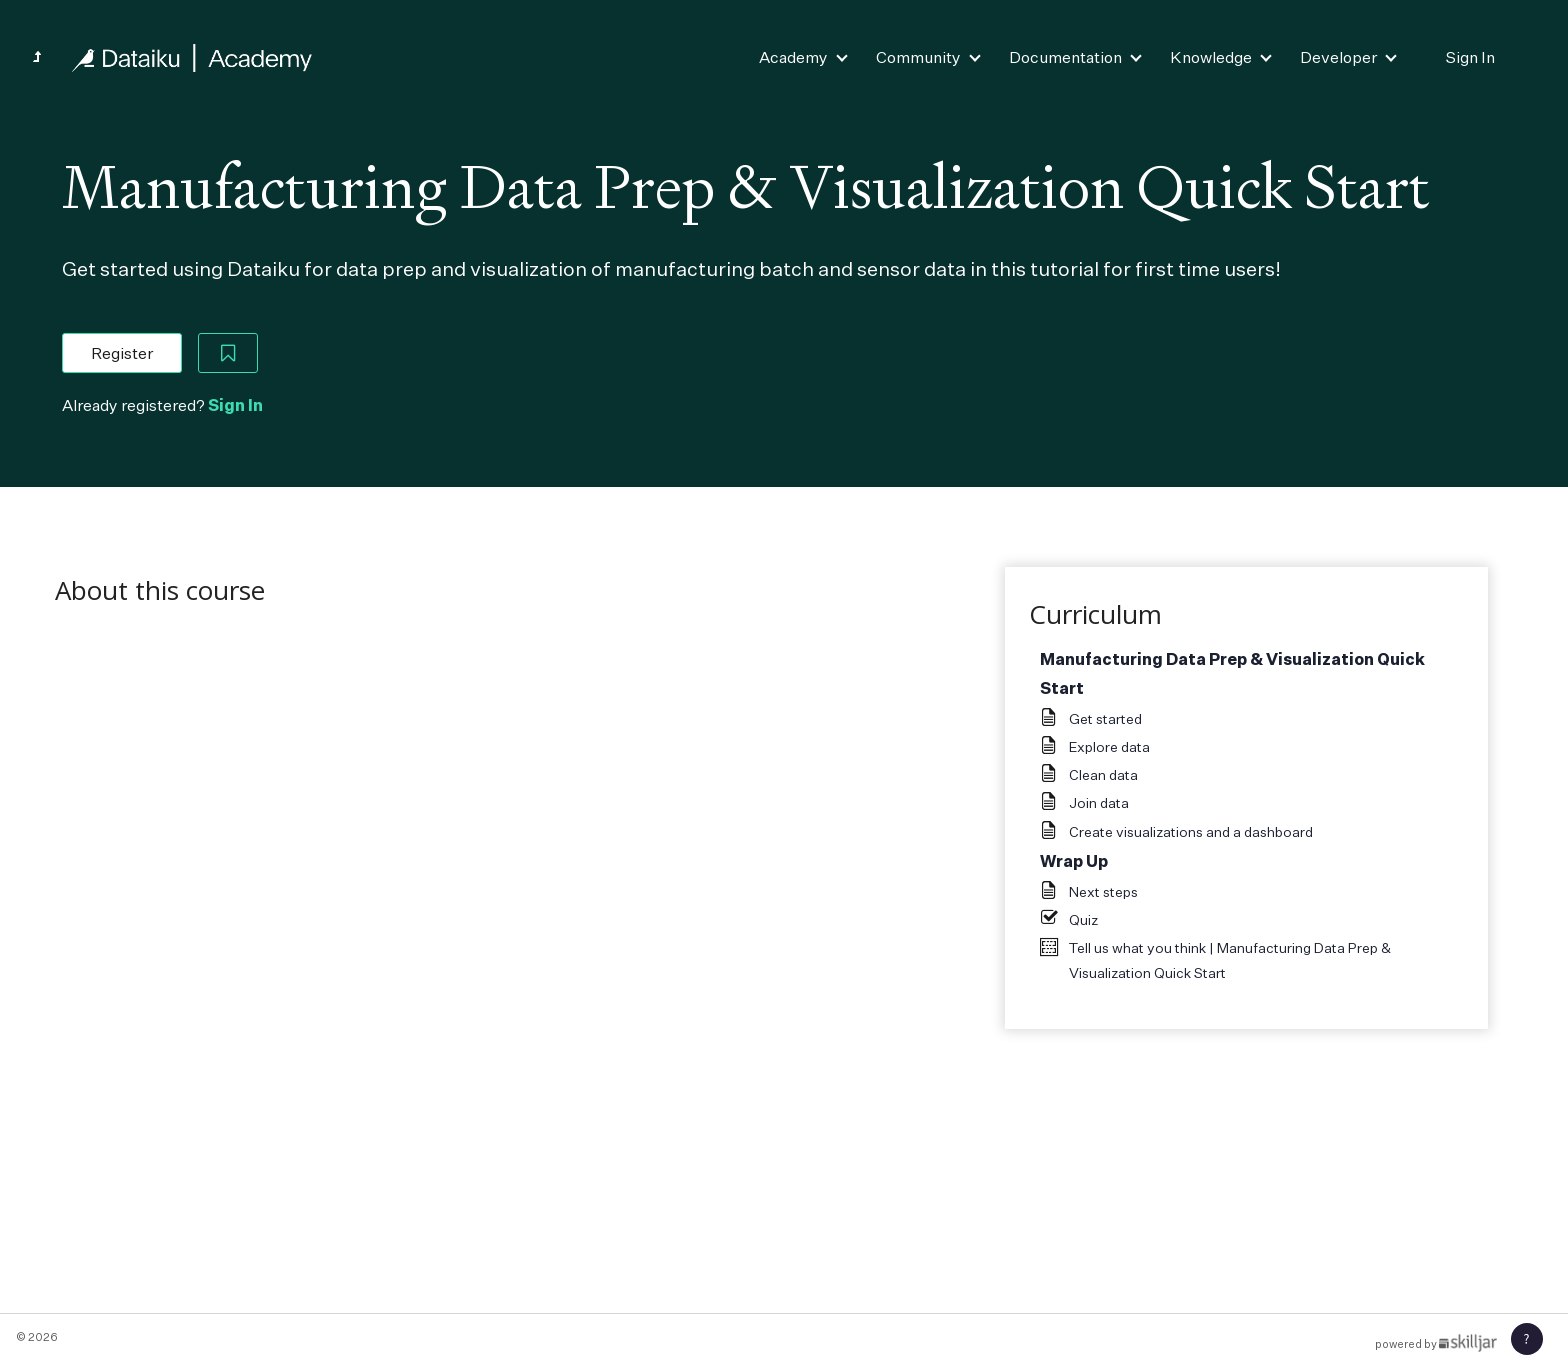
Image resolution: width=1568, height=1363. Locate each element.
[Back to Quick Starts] (37, 57)
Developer (1338, 57)
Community (918, 57)
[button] (1527, 1339)
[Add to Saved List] (228, 353)
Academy (793, 57)
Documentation (1065, 57)
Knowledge (1211, 57)
